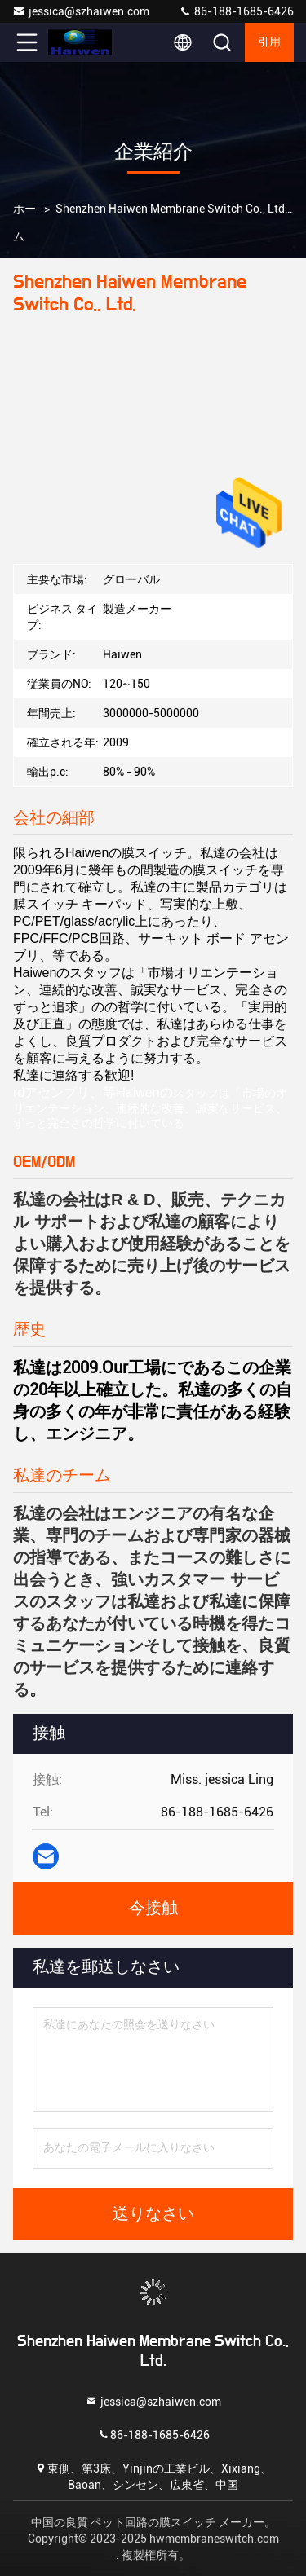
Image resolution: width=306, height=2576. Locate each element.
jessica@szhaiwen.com (80, 11)
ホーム (24, 222)
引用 (269, 42)
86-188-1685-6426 (236, 11)
